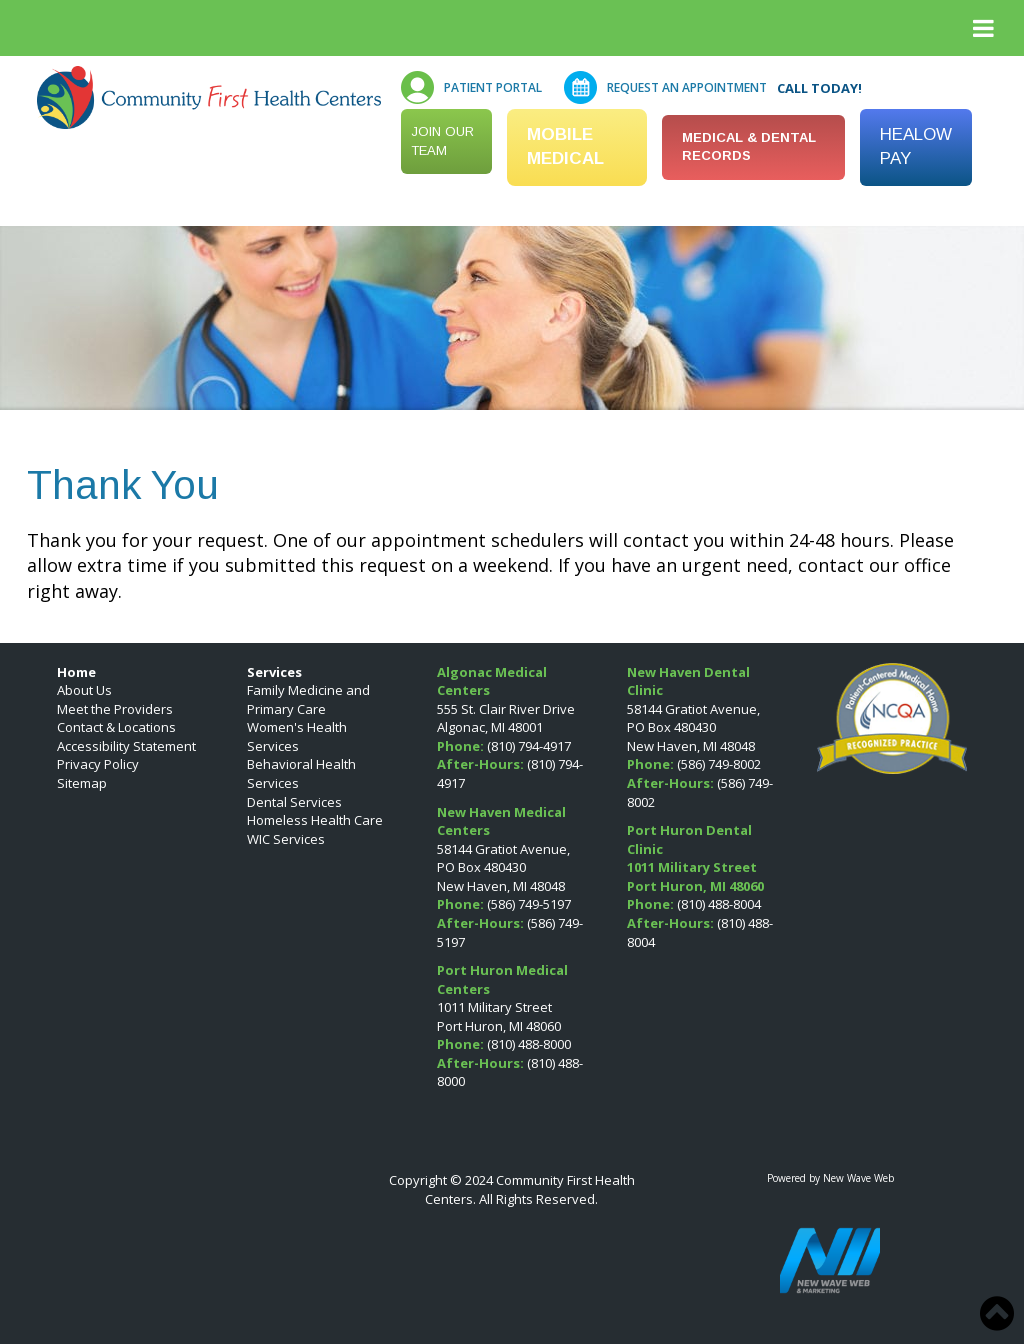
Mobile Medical (565, 146)
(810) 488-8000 (529, 1044)
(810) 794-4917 (529, 746)
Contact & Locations (116, 727)
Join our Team (442, 141)
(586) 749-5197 (529, 904)
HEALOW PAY (916, 146)
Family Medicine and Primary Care (308, 699)
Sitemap (82, 783)
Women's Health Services (297, 736)
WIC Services (286, 839)
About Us (84, 690)
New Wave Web (858, 1178)
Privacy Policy (98, 764)
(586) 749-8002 (719, 764)
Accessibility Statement (126, 746)
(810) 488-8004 (719, 904)
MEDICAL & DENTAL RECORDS (749, 147)
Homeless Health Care (315, 820)
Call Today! (819, 88)
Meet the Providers (115, 709)
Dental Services (294, 802)
